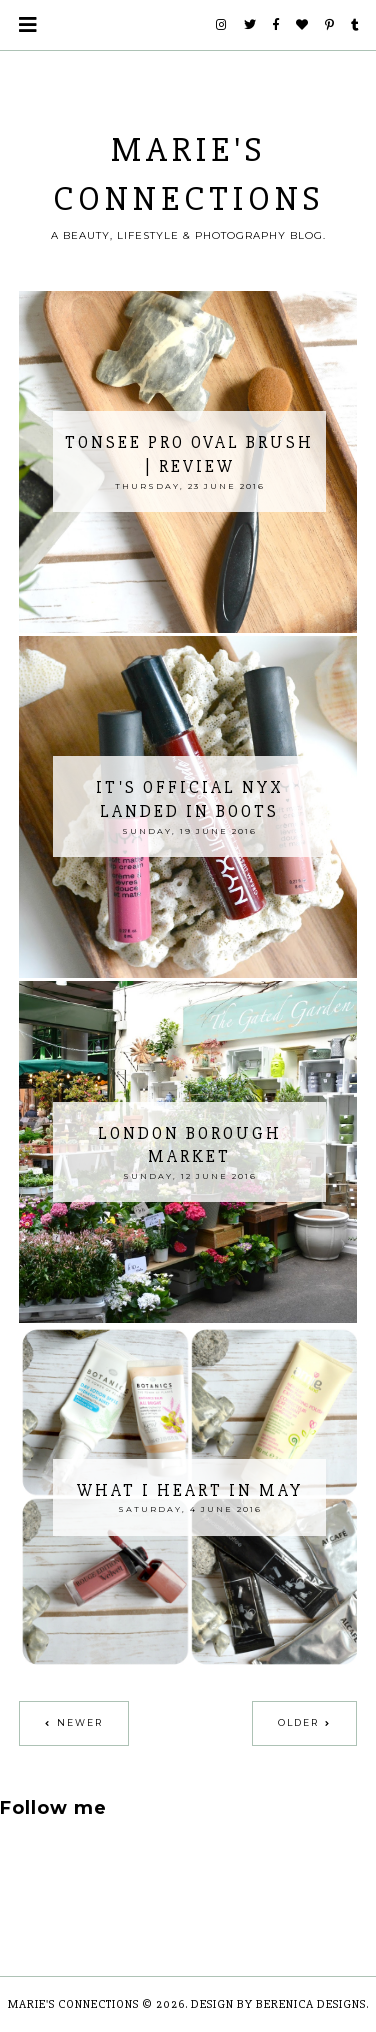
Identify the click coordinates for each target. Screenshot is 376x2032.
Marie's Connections (73, 2004)
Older (298, 1722)
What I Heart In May (190, 1490)
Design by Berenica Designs (278, 2004)
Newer (80, 1722)
